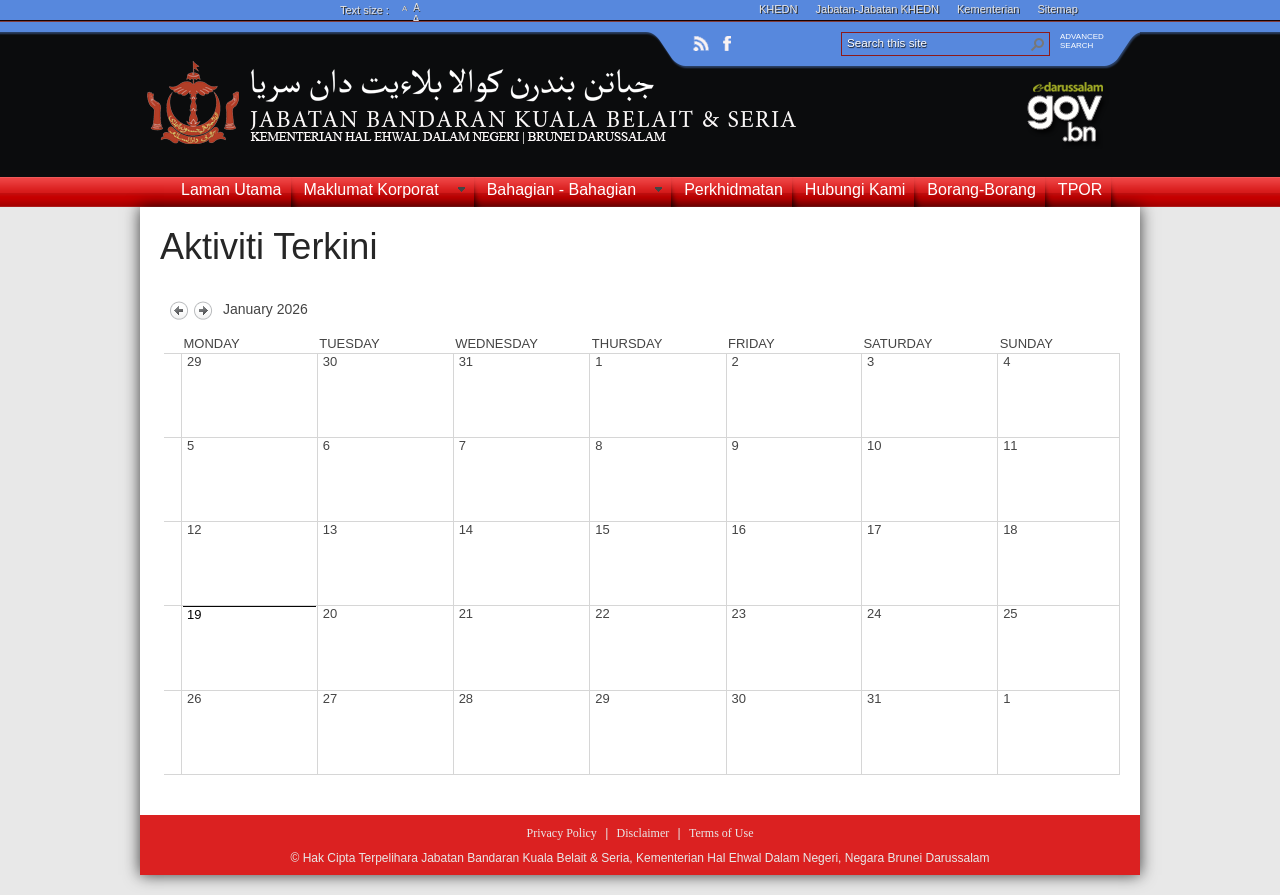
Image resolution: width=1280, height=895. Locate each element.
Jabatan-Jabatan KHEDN (878, 9)
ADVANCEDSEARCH (1082, 41)
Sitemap (1057, 9)
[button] (1038, 44)
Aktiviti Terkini (268, 246)
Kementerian (988, 9)
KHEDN (778, 9)
